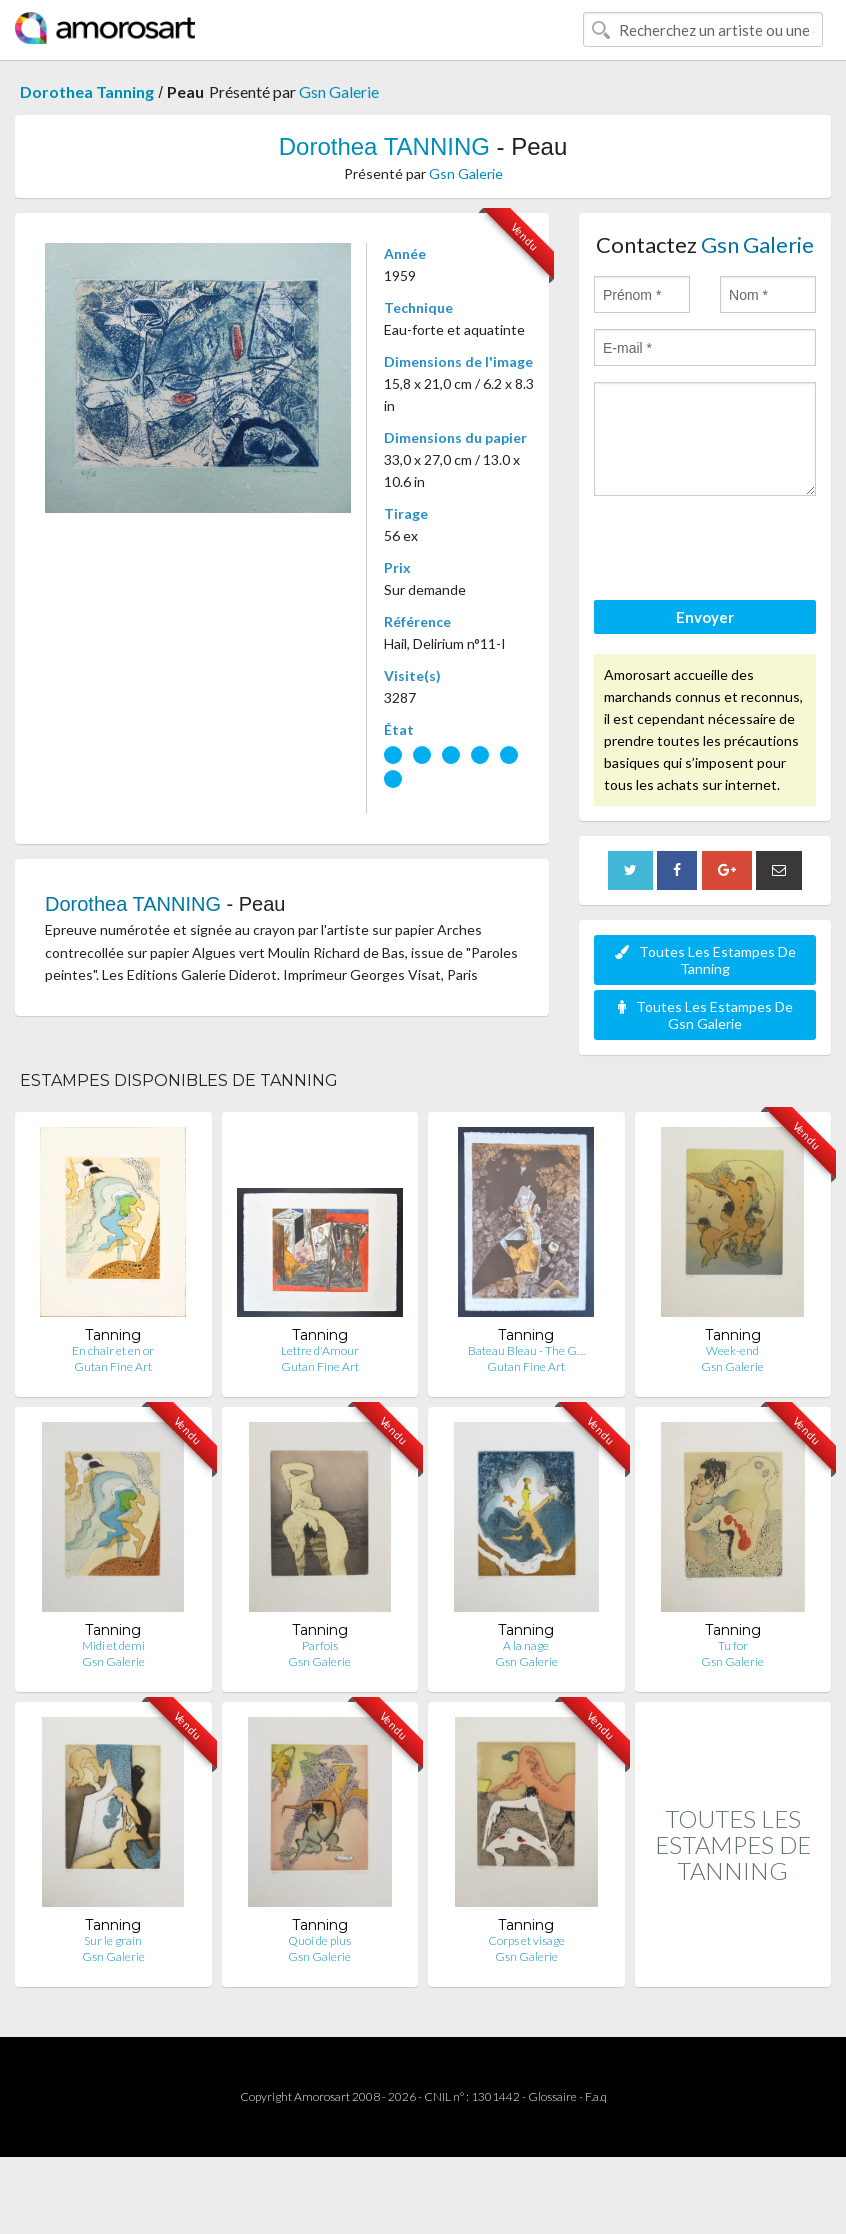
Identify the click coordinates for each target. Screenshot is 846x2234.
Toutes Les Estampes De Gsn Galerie (705, 1015)
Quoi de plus (319, 1940)
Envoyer (705, 617)
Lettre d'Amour (320, 1350)
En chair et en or (113, 1350)
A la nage (526, 1645)
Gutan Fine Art (113, 1366)
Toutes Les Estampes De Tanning (705, 960)
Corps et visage (526, 1940)
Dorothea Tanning (87, 91)
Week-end (732, 1350)
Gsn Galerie (339, 91)
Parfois (320, 1645)
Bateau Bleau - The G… (526, 1350)
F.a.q (596, 2096)
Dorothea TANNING (384, 146)
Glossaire (552, 2096)
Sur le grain (113, 1940)
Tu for (733, 1645)
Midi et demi (113, 1645)
